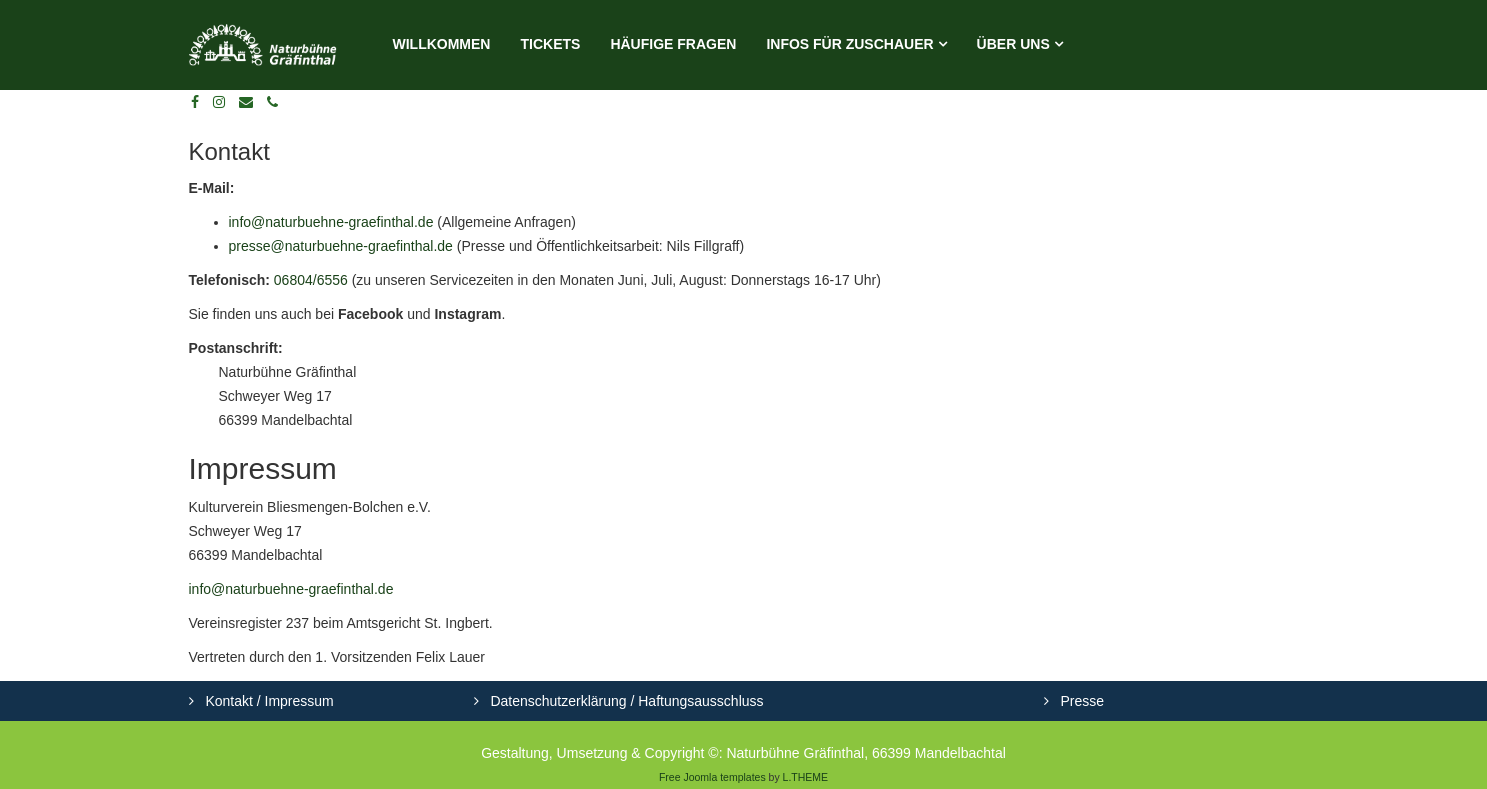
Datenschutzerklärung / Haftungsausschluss (625, 701)
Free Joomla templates (712, 777)
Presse (1080, 701)
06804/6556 (311, 280)
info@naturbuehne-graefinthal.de (331, 222)
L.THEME (806, 777)
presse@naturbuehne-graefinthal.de (341, 246)
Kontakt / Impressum (268, 701)
